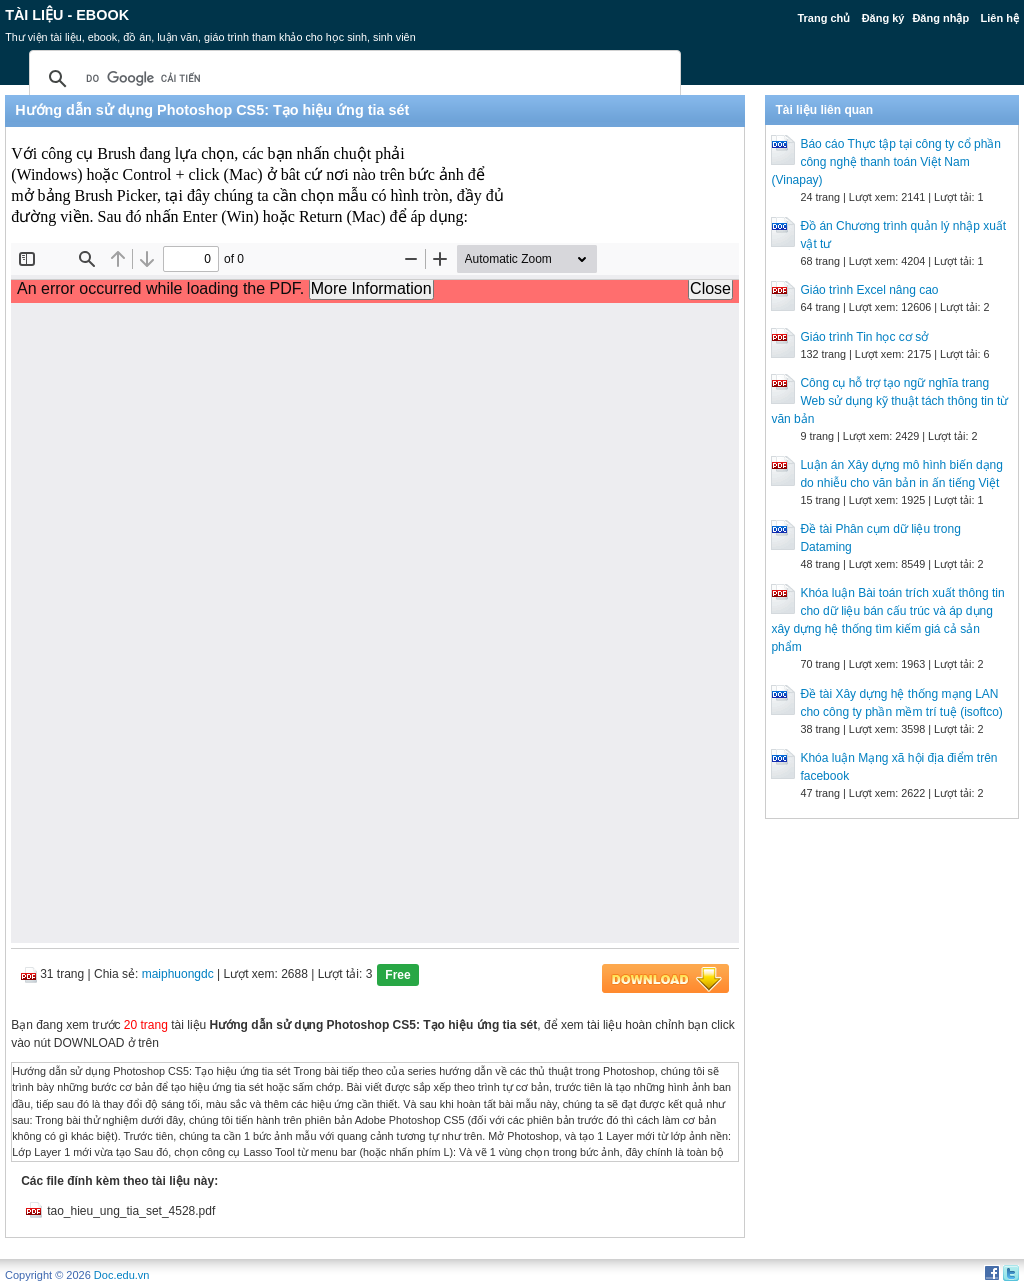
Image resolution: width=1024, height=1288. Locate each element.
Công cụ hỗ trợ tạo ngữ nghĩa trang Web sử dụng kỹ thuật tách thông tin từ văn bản (889, 401)
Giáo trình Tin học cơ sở (864, 337)
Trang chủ (823, 18)
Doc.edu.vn (122, 1275)
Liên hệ (999, 18)
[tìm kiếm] (352, 79)
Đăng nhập (940, 18)
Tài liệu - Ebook (67, 15)
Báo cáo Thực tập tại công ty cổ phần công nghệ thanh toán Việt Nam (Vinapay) (886, 162)
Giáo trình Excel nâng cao (869, 290)
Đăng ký (883, 18)
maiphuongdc (178, 974)
